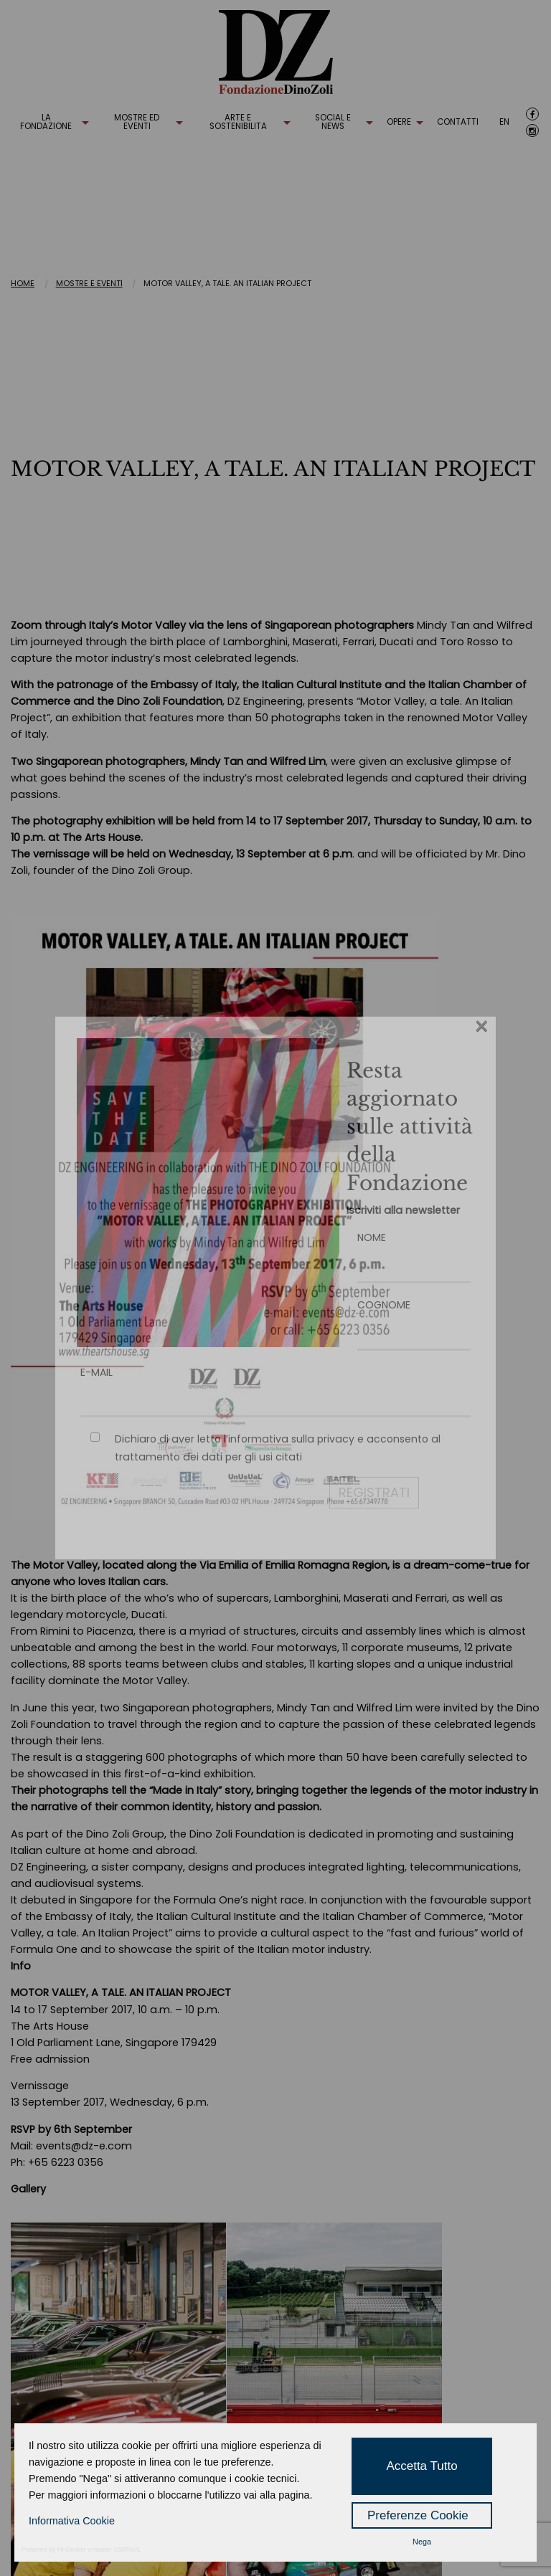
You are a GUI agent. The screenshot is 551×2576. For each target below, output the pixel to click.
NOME (414, 1251)
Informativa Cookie (72, 2521)
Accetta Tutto (421, 2466)
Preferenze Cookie (417, 2515)
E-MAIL (275, 1386)
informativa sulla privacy (291, 1439)
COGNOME (414, 1319)
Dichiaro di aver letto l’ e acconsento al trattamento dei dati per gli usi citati (278, 1448)
